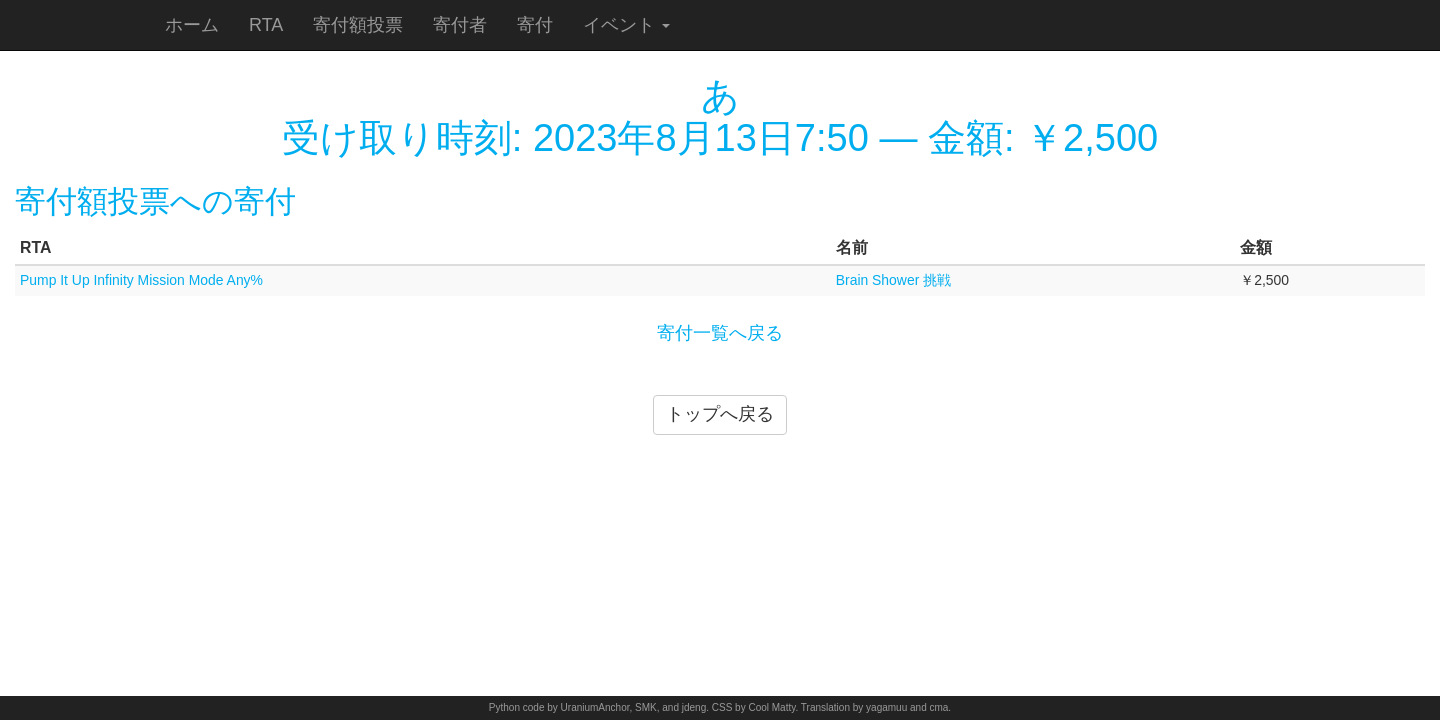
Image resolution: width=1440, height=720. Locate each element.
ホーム (192, 25)
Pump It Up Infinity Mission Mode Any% (141, 280)
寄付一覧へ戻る (720, 333)
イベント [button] (626, 25)
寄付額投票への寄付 (155, 201)
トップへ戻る (720, 414)
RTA (266, 25)
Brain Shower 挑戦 (893, 280)
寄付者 (460, 25)
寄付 (535, 25)
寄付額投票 (358, 25)
